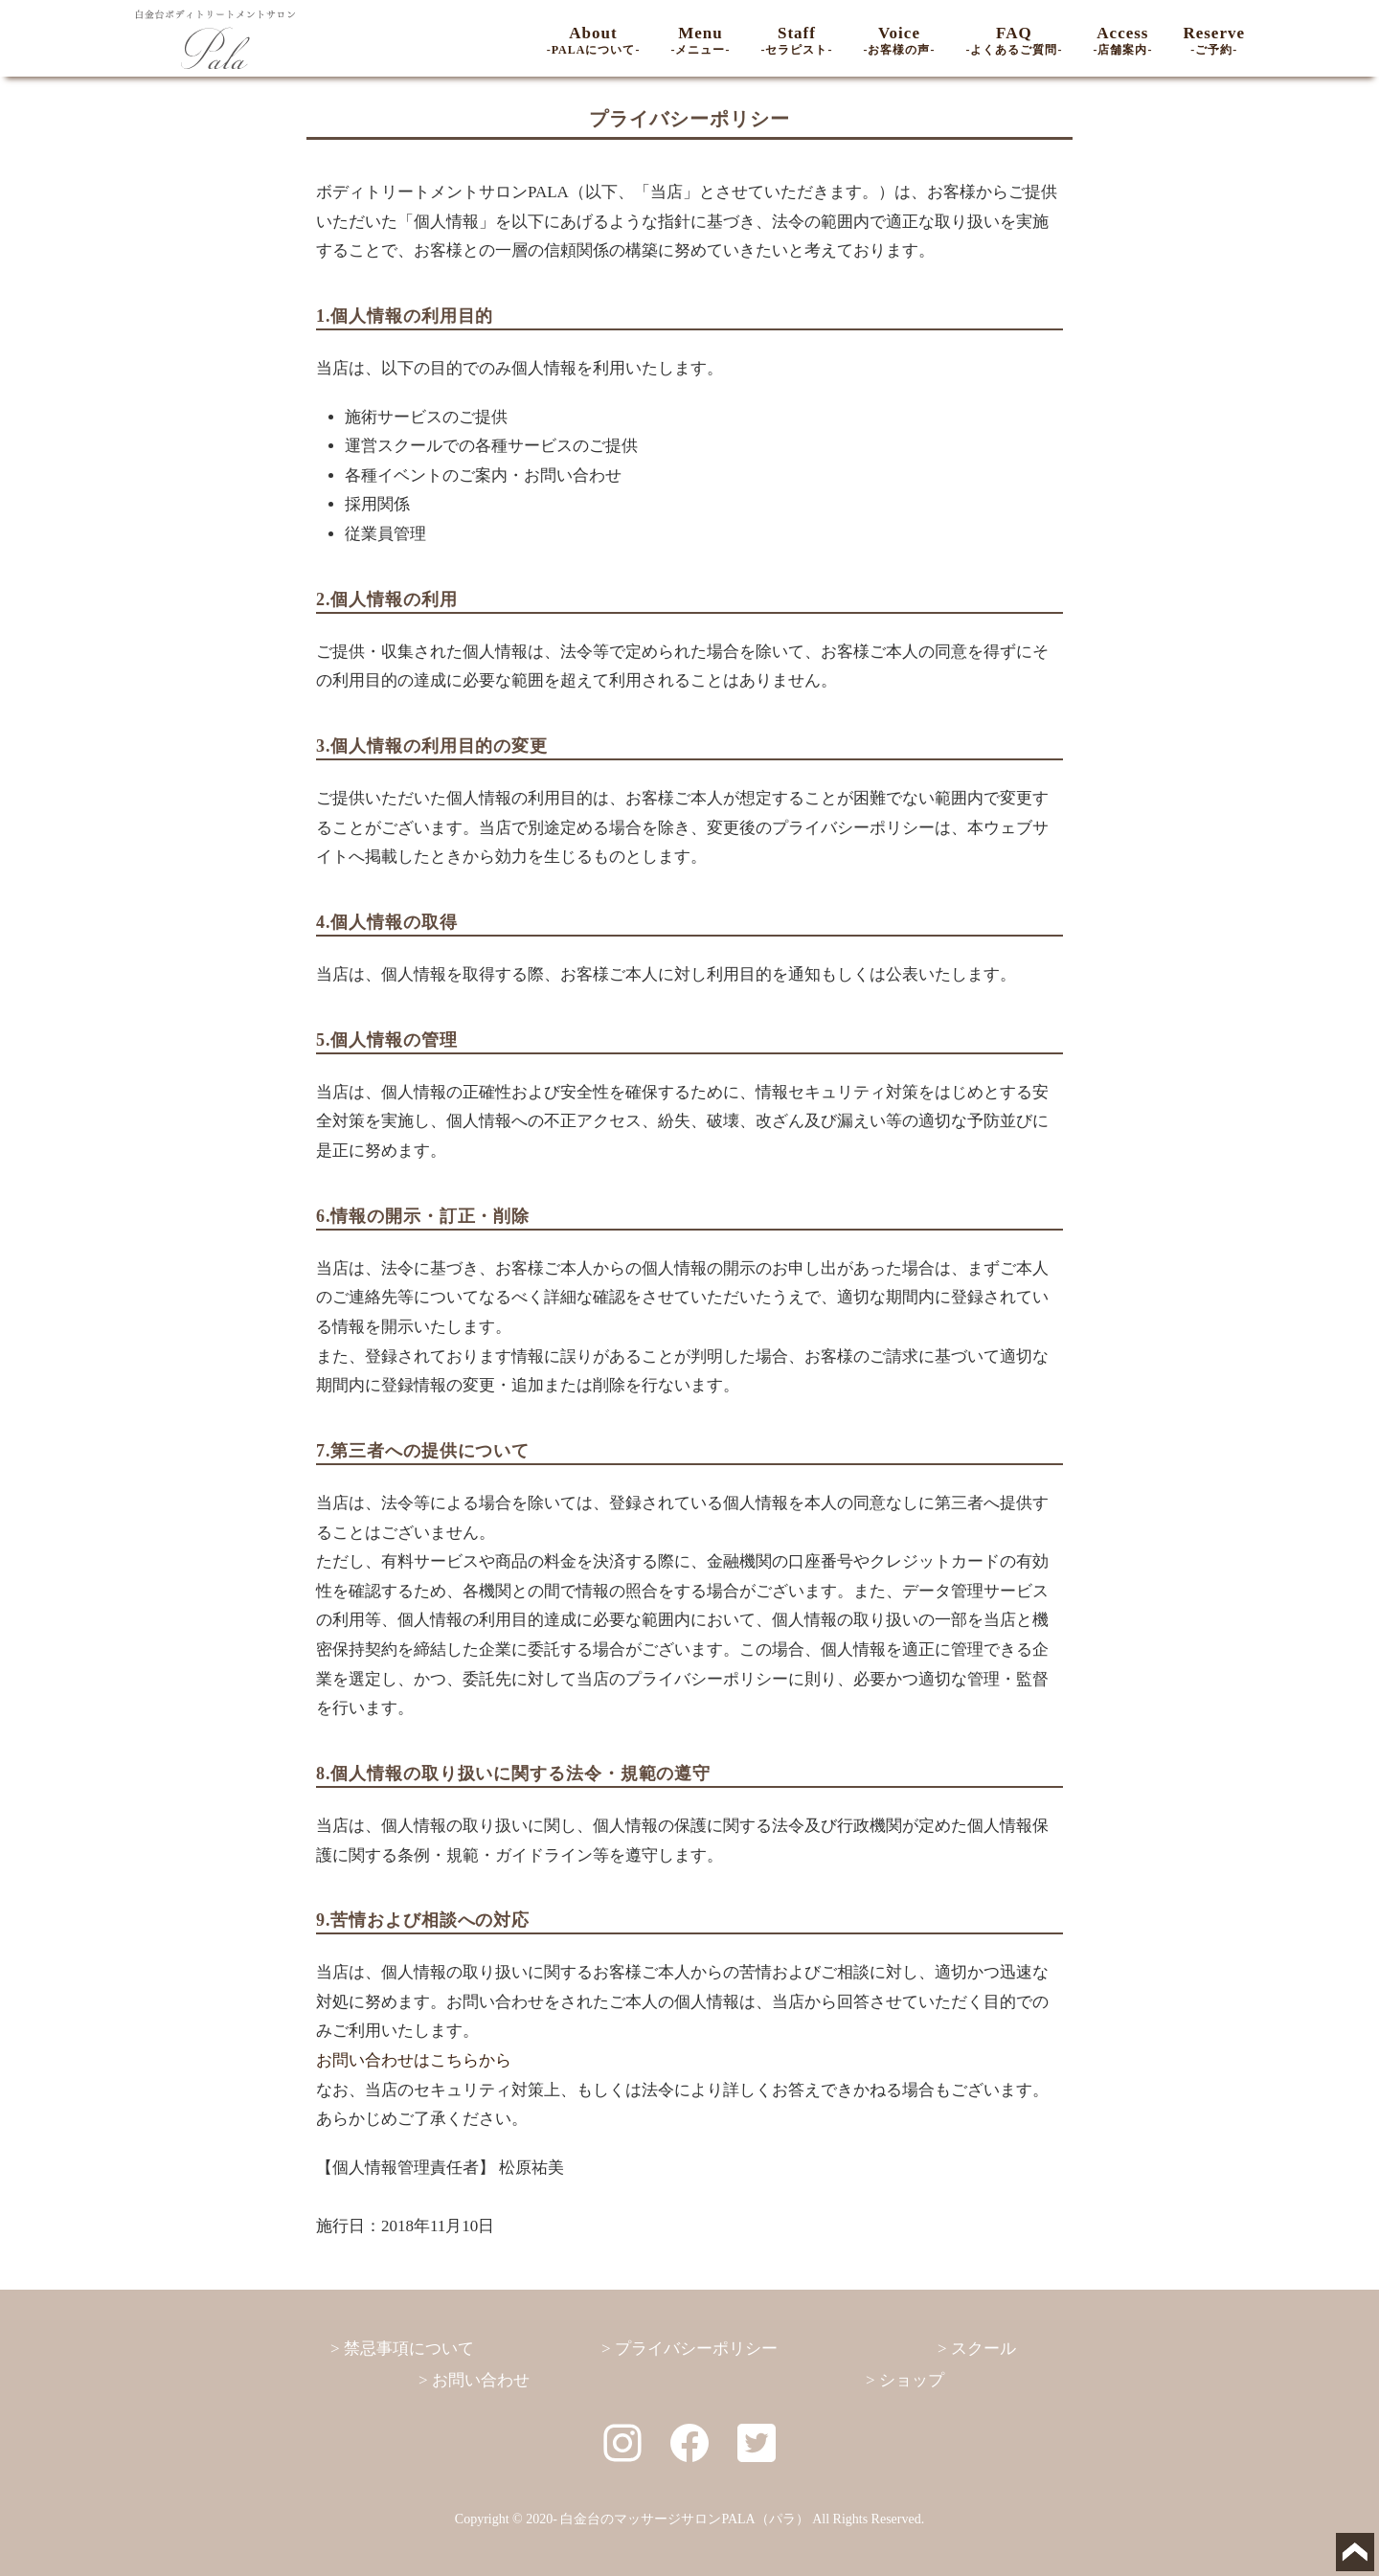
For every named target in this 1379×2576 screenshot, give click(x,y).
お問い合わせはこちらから (413, 2060)
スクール (983, 2348)
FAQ (1013, 40)
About (594, 40)
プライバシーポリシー (696, 2348)
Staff (796, 40)
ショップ (911, 2380)
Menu (700, 40)
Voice (899, 40)
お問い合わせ (481, 2380)
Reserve (1214, 40)
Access (1122, 40)
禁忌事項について (409, 2348)
